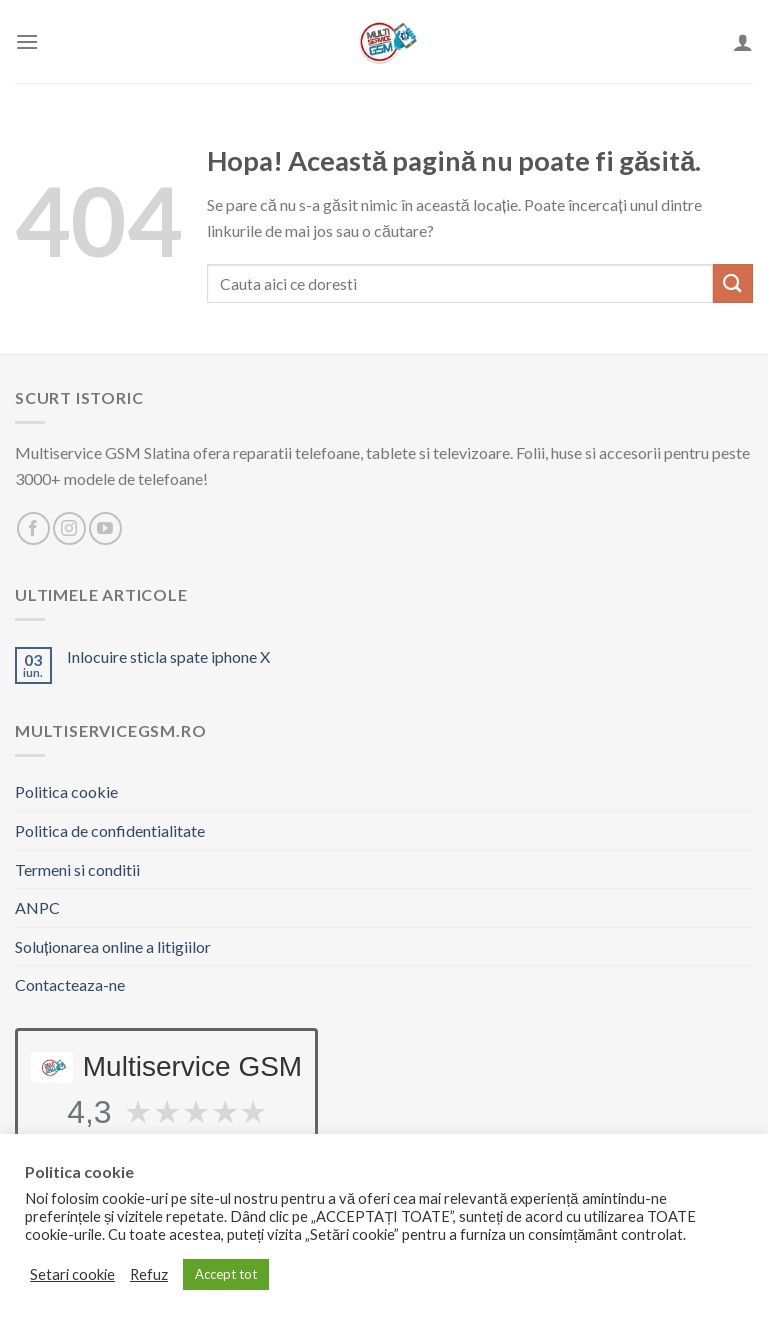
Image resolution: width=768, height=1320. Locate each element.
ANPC (37, 907)
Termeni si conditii (77, 869)
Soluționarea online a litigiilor (113, 946)
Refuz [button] (149, 1274)
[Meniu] (27, 41)
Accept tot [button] (226, 1274)
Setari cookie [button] (72, 1274)
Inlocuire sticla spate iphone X (168, 656)
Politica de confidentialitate (110, 830)
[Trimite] (733, 283)
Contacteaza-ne (70, 984)
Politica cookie (66, 791)
